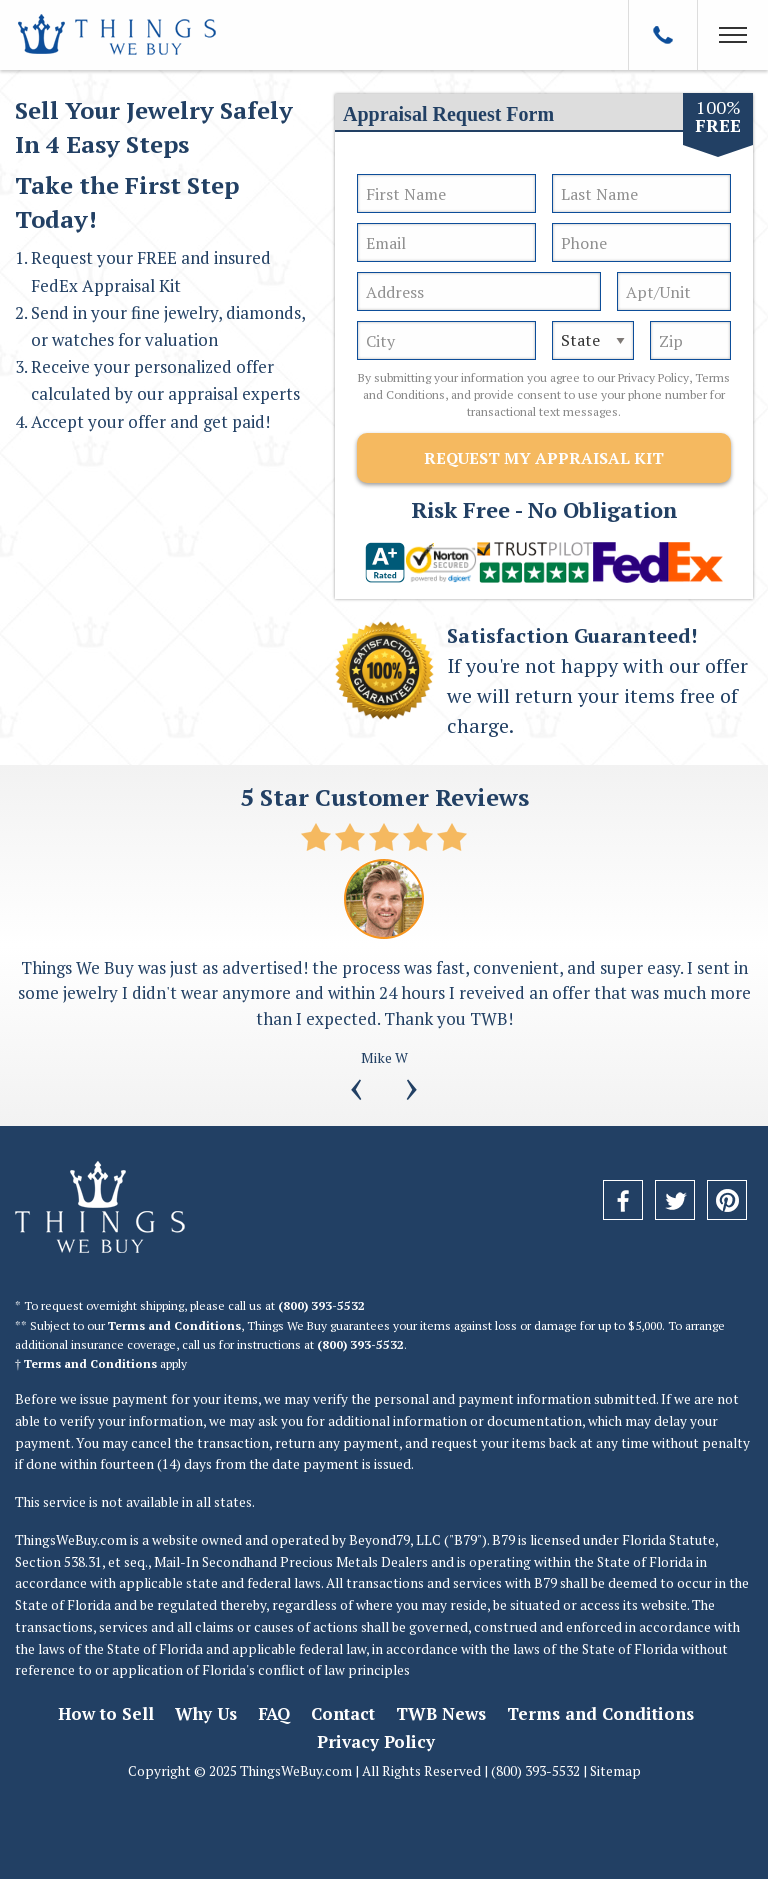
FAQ (274, 1713)
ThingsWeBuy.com (71, 1540)
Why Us (206, 1713)
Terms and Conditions (174, 1325)
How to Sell (106, 1713)
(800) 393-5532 (321, 1305)
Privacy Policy (653, 377)
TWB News (441, 1713)
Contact (343, 1713)
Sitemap (615, 1771)
